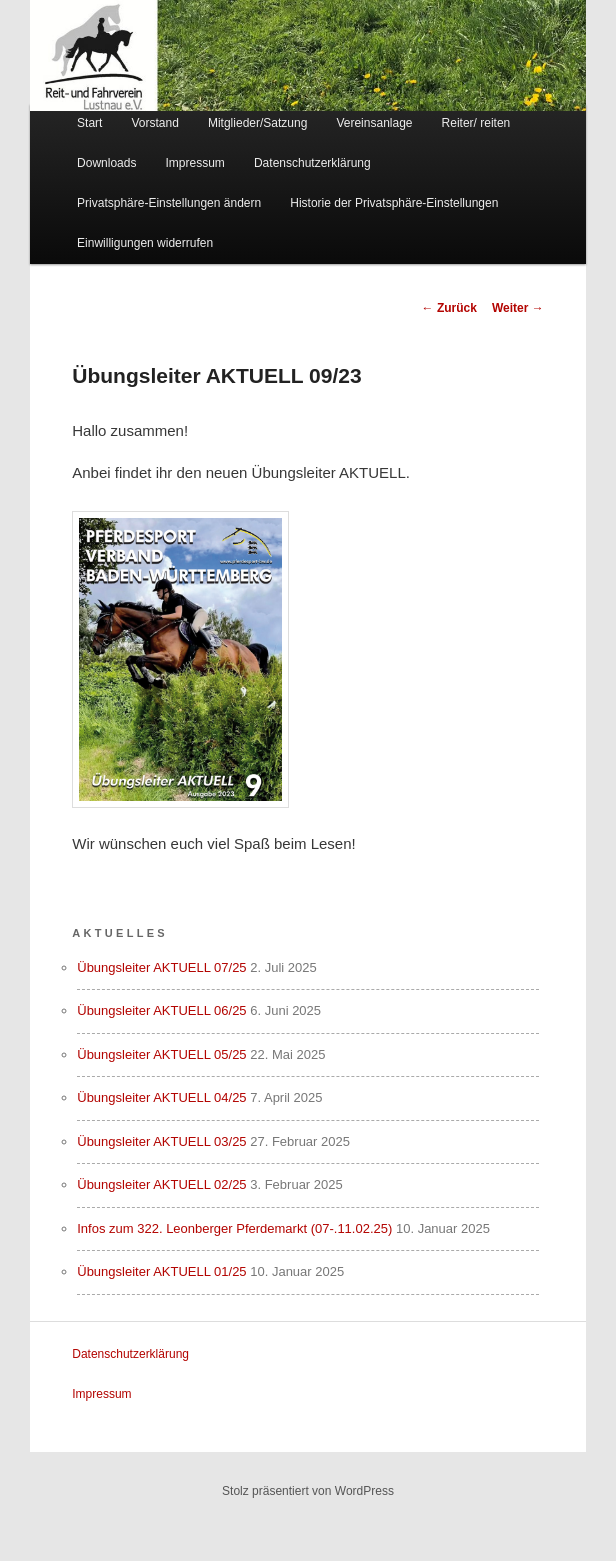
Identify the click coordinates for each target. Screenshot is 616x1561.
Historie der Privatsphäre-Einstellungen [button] (394, 203)
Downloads (106, 163)
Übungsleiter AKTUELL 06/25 (161, 1010)
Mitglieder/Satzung (257, 123)
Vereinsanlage (374, 123)
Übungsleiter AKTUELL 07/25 (161, 967)
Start (89, 123)
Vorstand (154, 123)
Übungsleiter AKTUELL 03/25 (161, 1141)
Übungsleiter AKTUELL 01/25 (161, 1271)
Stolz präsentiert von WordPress (308, 1491)
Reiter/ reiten (476, 123)
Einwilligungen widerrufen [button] (145, 243)
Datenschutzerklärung (312, 163)
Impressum (195, 163)
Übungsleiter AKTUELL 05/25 (161, 1054)
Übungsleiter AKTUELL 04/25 (161, 1097)
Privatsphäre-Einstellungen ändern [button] (169, 203)
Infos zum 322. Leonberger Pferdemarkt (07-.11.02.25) (234, 1228)
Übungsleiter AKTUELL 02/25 (161, 1184)
